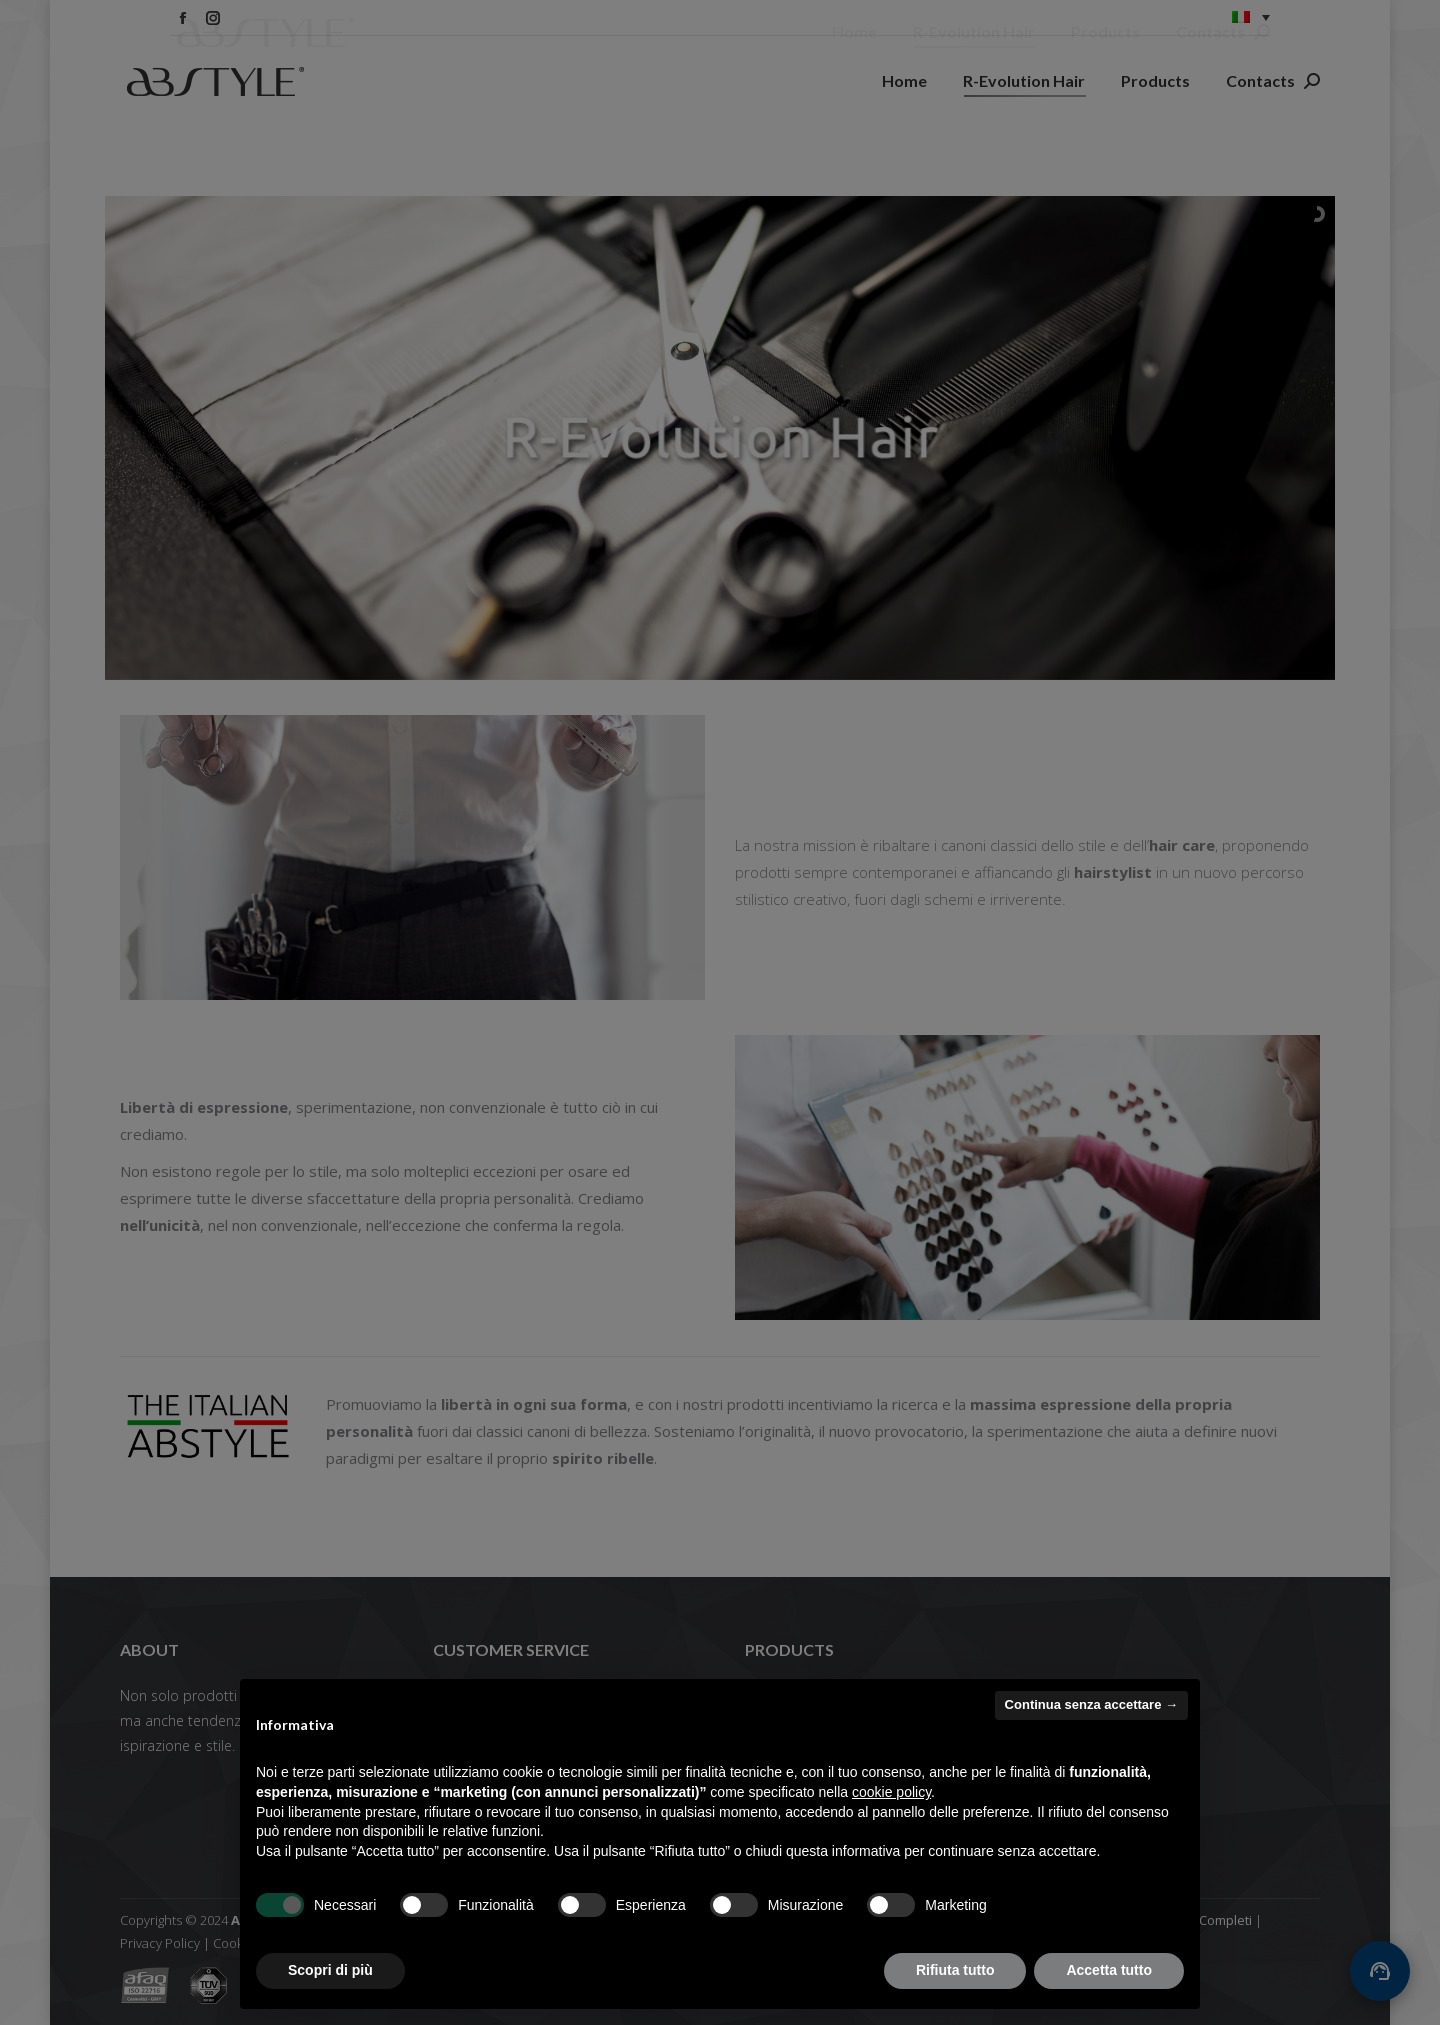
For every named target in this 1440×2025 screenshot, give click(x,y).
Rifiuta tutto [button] (955, 1970)
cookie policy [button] (891, 1792)
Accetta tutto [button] (1109, 1970)
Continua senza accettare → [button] (1091, 1704)
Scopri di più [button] (330, 1970)
